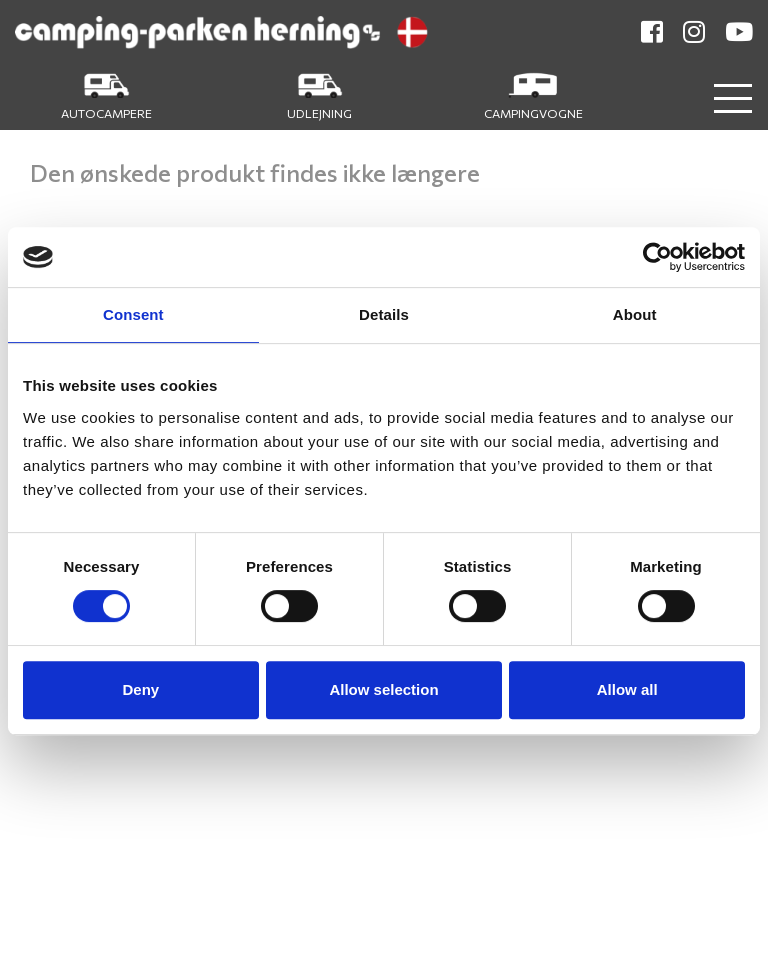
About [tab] (635, 314)
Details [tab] (384, 314)
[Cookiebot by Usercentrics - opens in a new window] (657, 257)
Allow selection (383, 689)
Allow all (627, 689)
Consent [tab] (133, 314)
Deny (140, 689)
